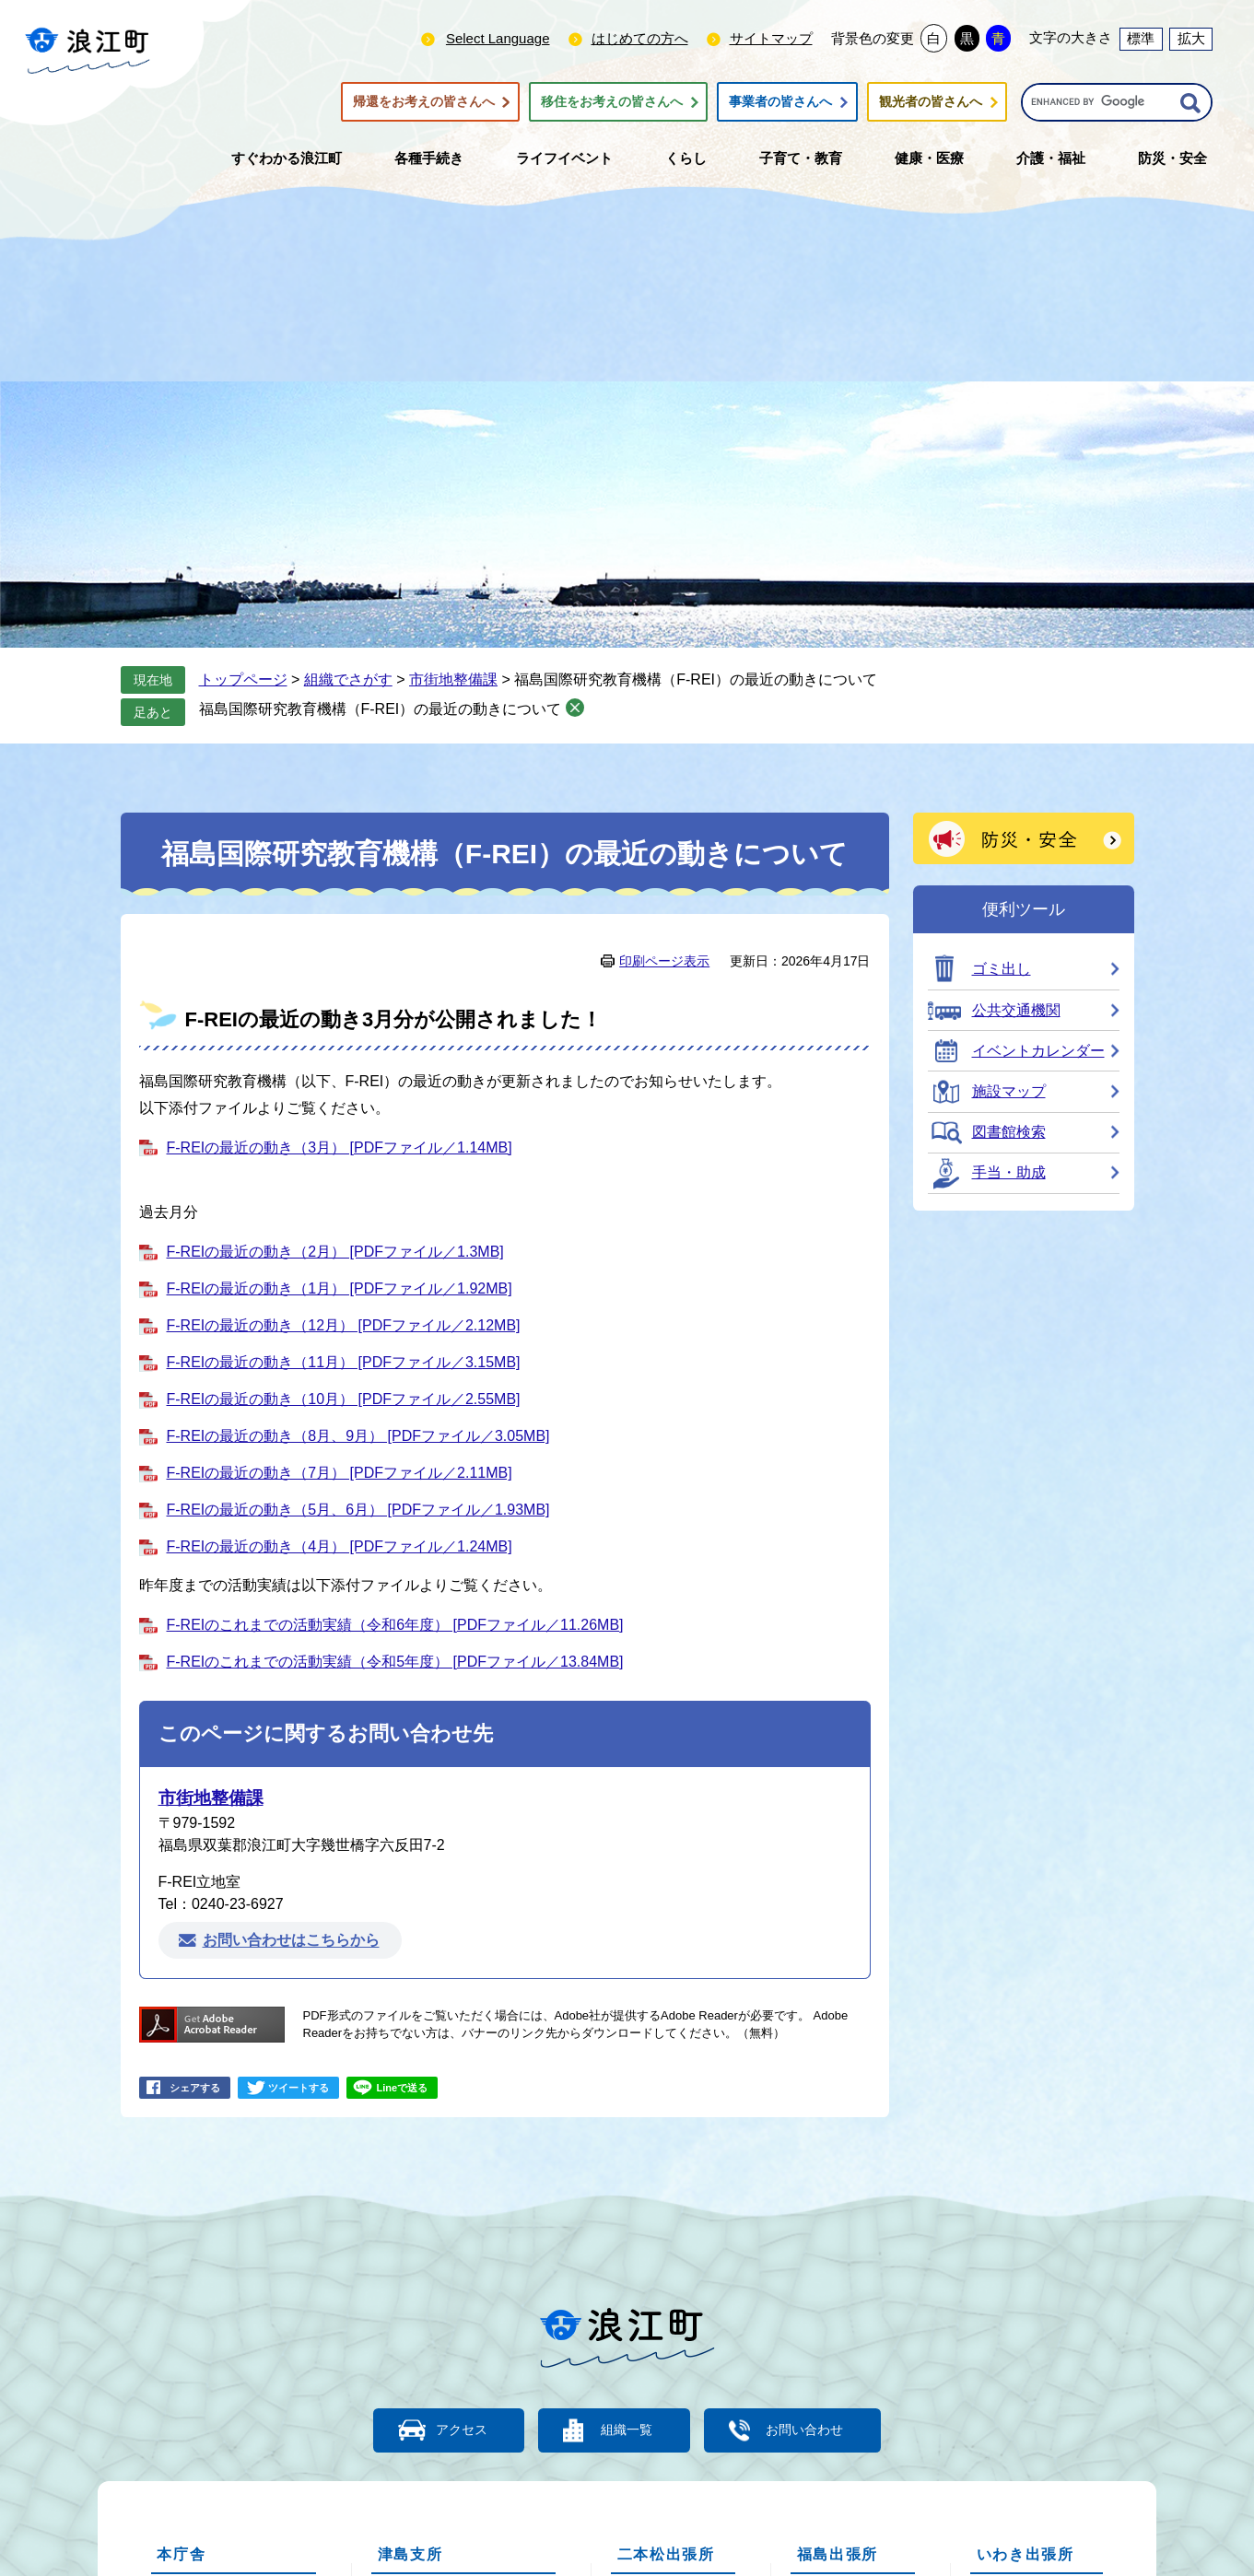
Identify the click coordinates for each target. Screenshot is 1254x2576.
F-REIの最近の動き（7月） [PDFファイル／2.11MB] (339, 1473)
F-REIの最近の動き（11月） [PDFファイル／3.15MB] (344, 1362)
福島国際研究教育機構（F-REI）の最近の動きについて (380, 709)
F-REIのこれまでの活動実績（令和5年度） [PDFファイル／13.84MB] (395, 1661)
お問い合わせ (820, 2429)
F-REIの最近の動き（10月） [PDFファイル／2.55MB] (344, 1399)
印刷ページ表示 (664, 961)
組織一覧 (627, 2429)
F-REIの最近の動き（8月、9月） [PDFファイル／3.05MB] (358, 1436)
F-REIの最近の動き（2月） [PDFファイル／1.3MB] (335, 1251)
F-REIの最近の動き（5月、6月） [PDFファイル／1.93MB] (358, 1509)
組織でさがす (348, 679)
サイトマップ (771, 38)
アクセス (447, 2429)
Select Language (498, 38)
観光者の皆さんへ (930, 102)
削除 (575, 707)
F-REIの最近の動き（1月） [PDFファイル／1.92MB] (339, 1288)
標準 (1140, 38)
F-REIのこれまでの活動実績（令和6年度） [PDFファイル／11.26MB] (395, 1625)
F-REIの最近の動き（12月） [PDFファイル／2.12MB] (344, 1325)
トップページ (243, 679)
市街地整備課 (453, 679)
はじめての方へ (640, 38)
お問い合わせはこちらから (291, 1941)
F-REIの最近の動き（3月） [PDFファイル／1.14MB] (339, 1147)
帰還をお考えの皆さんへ (424, 102)
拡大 (1191, 38)
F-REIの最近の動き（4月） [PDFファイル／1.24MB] (339, 1546)
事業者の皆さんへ (780, 102)
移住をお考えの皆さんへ (612, 102)
